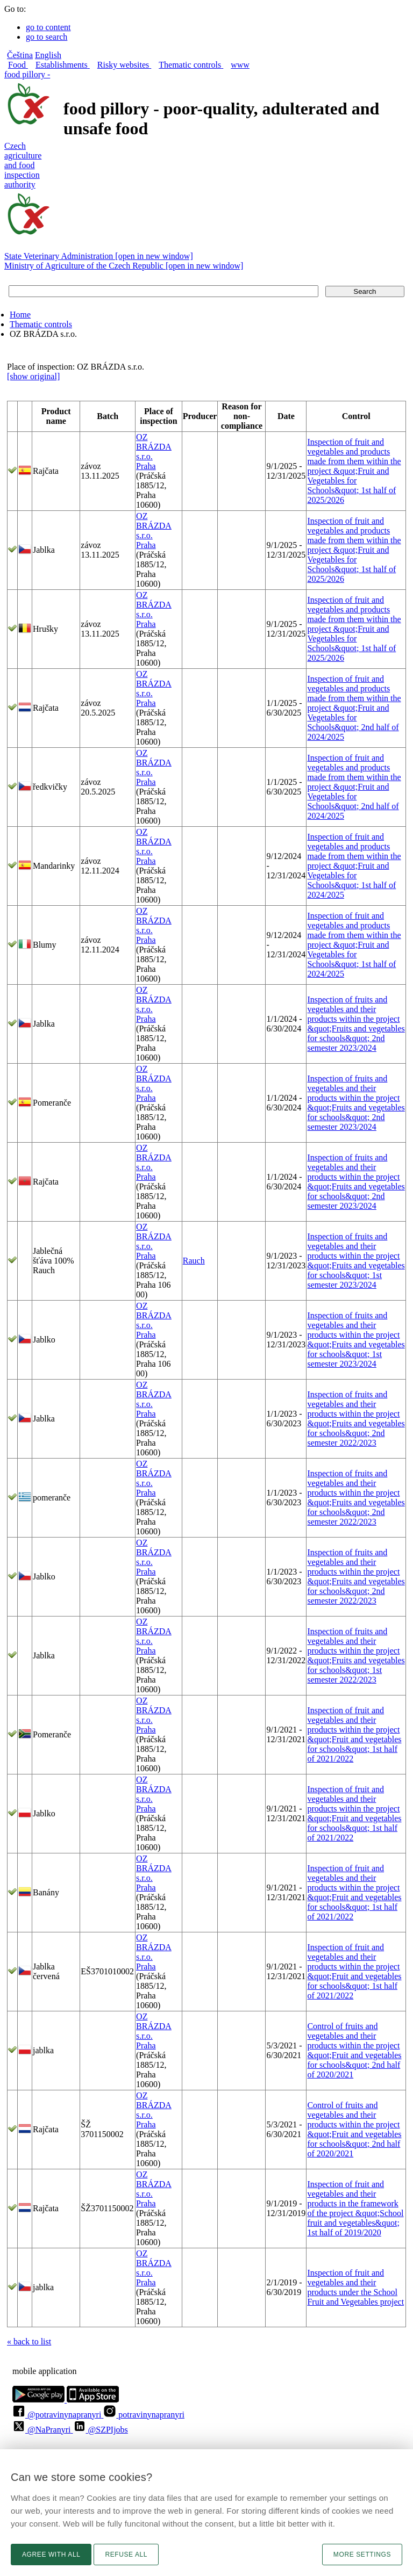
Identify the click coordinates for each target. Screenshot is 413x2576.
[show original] (33, 376)
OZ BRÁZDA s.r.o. (154, 446)
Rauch (194, 1260)
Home (20, 314)
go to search (46, 36)
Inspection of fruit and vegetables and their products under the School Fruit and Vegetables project (355, 2287)
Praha (145, 466)
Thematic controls (41, 324)
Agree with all (51, 2554)
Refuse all (126, 2554)
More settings (362, 2554)
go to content (48, 27)
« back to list (29, 2341)
